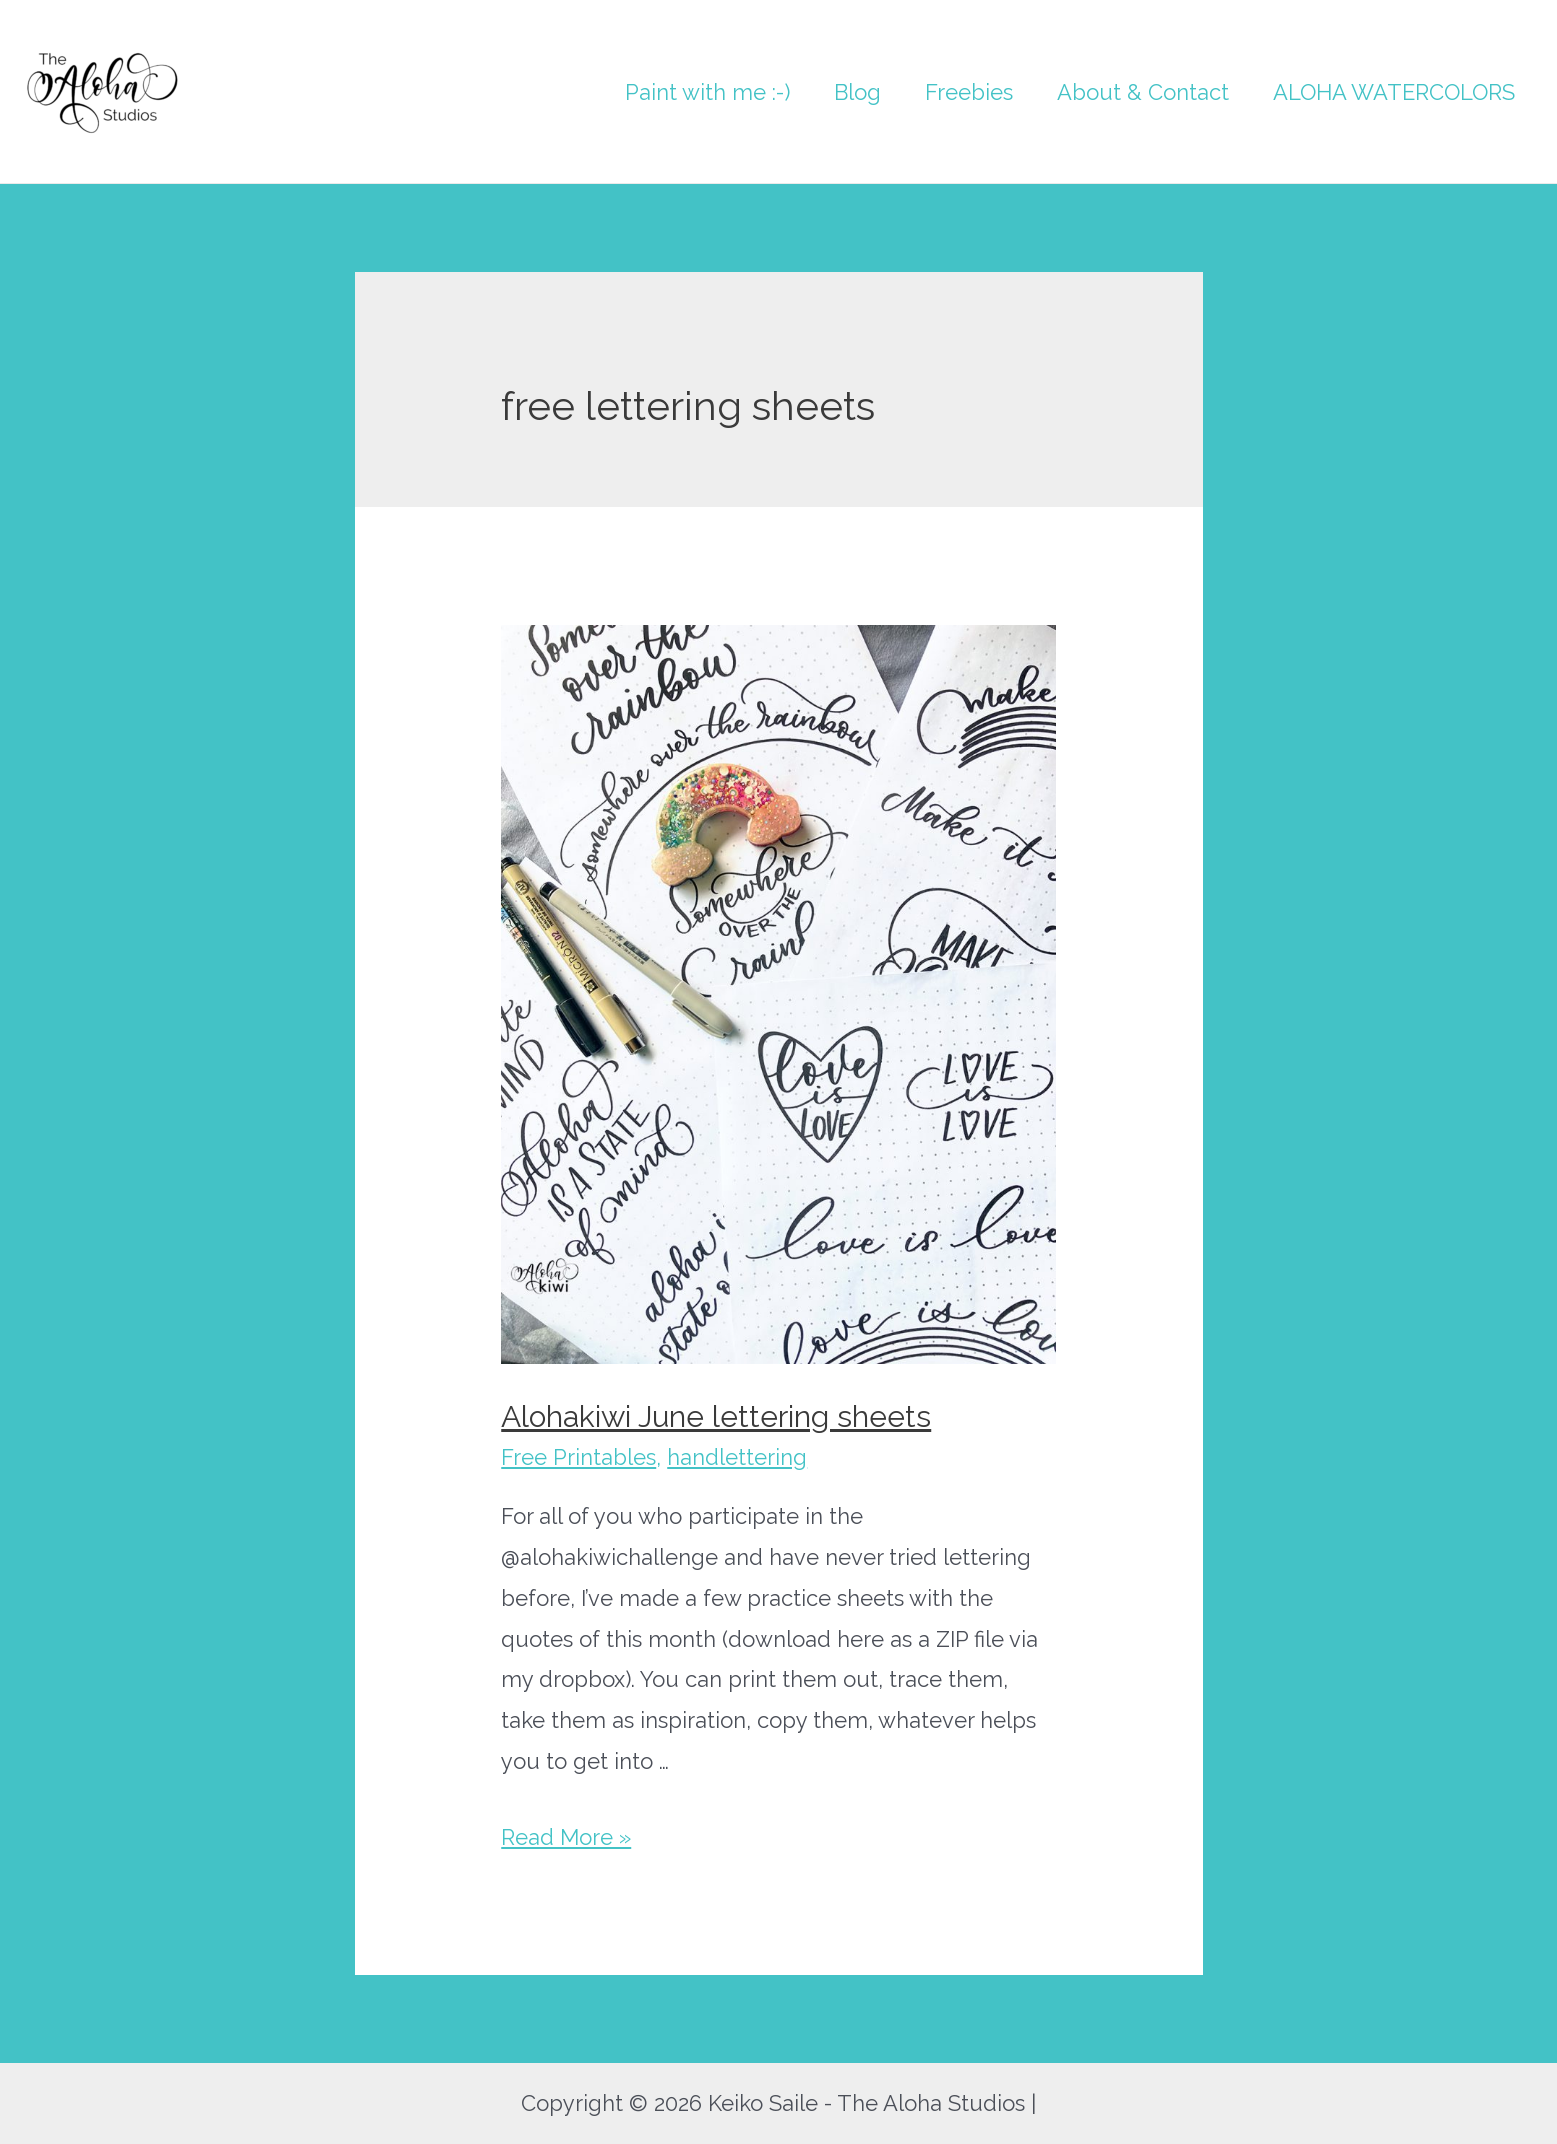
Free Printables (578, 1457)
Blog (857, 92)
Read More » (566, 1837)
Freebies (969, 92)
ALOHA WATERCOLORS (1394, 92)
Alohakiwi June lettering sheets (716, 1416)
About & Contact (1143, 92)
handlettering (737, 1457)
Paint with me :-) (707, 92)
